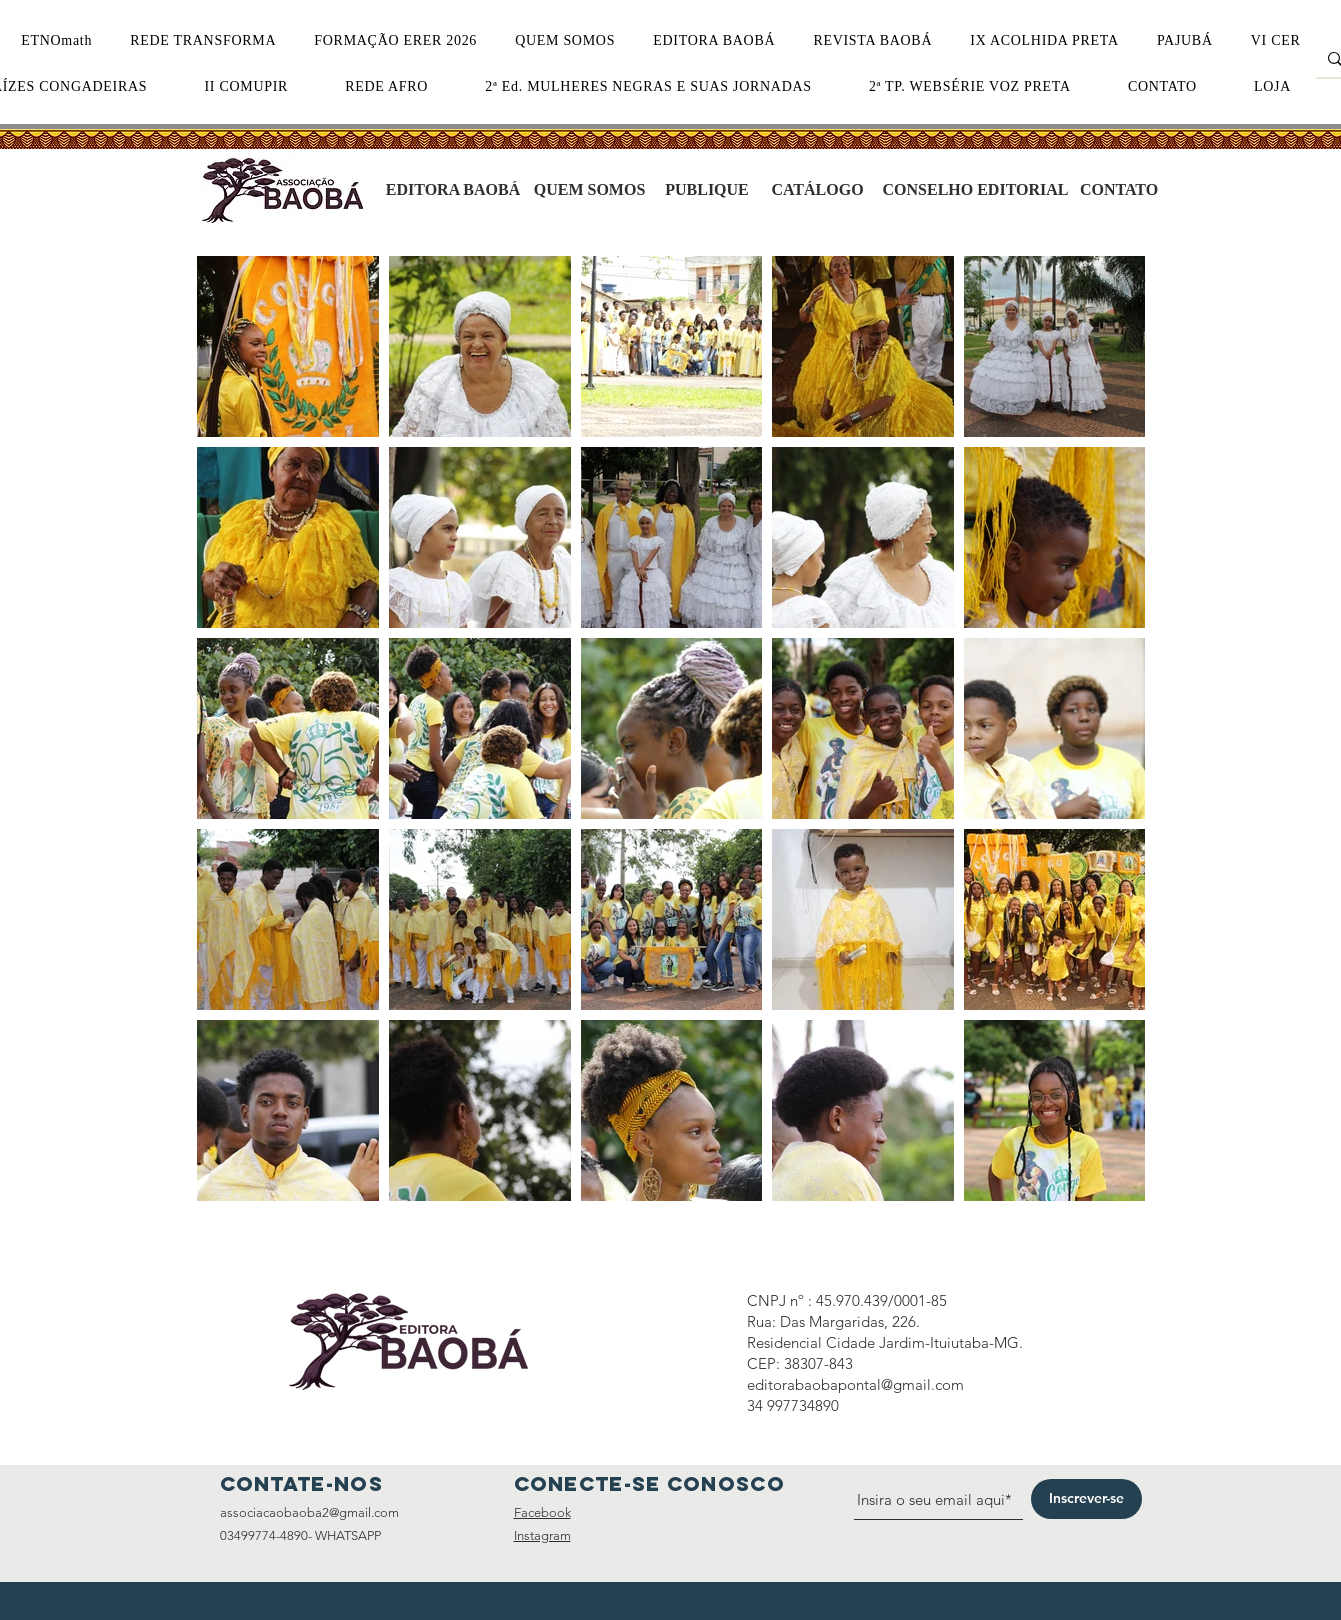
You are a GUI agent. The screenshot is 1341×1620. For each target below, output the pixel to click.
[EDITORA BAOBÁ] (453, 190)
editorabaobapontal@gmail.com (855, 1384)
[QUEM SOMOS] (590, 190)
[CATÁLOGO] (818, 190)
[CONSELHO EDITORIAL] (976, 190)
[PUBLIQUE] (707, 190)
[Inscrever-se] (1086, 1499)
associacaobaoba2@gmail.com (309, 1512)
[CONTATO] (1119, 190)
